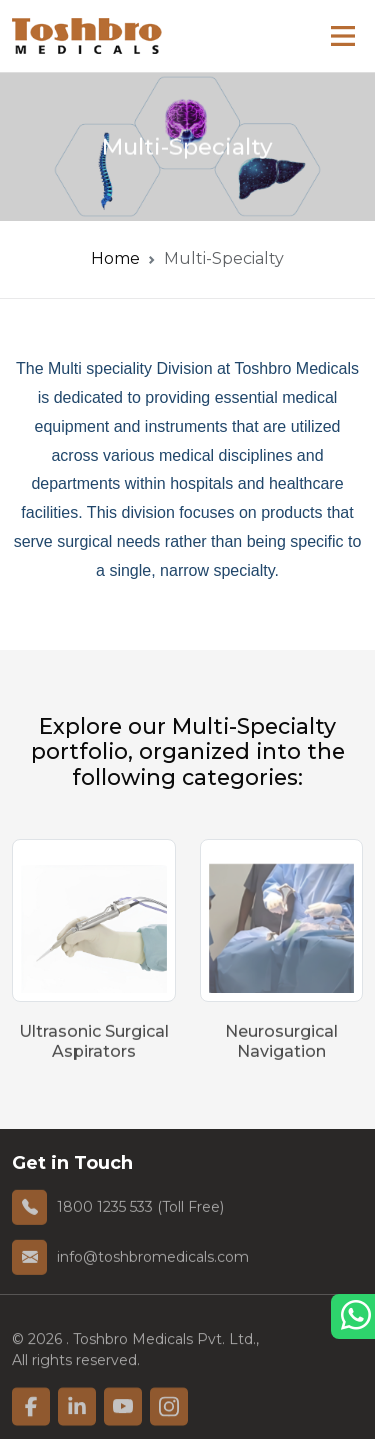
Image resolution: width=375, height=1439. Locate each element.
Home (115, 258)
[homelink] (87, 35)
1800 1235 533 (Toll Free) (140, 1212)
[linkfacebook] (31, 1419)
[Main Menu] (343, 36)
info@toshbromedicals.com (153, 1262)
